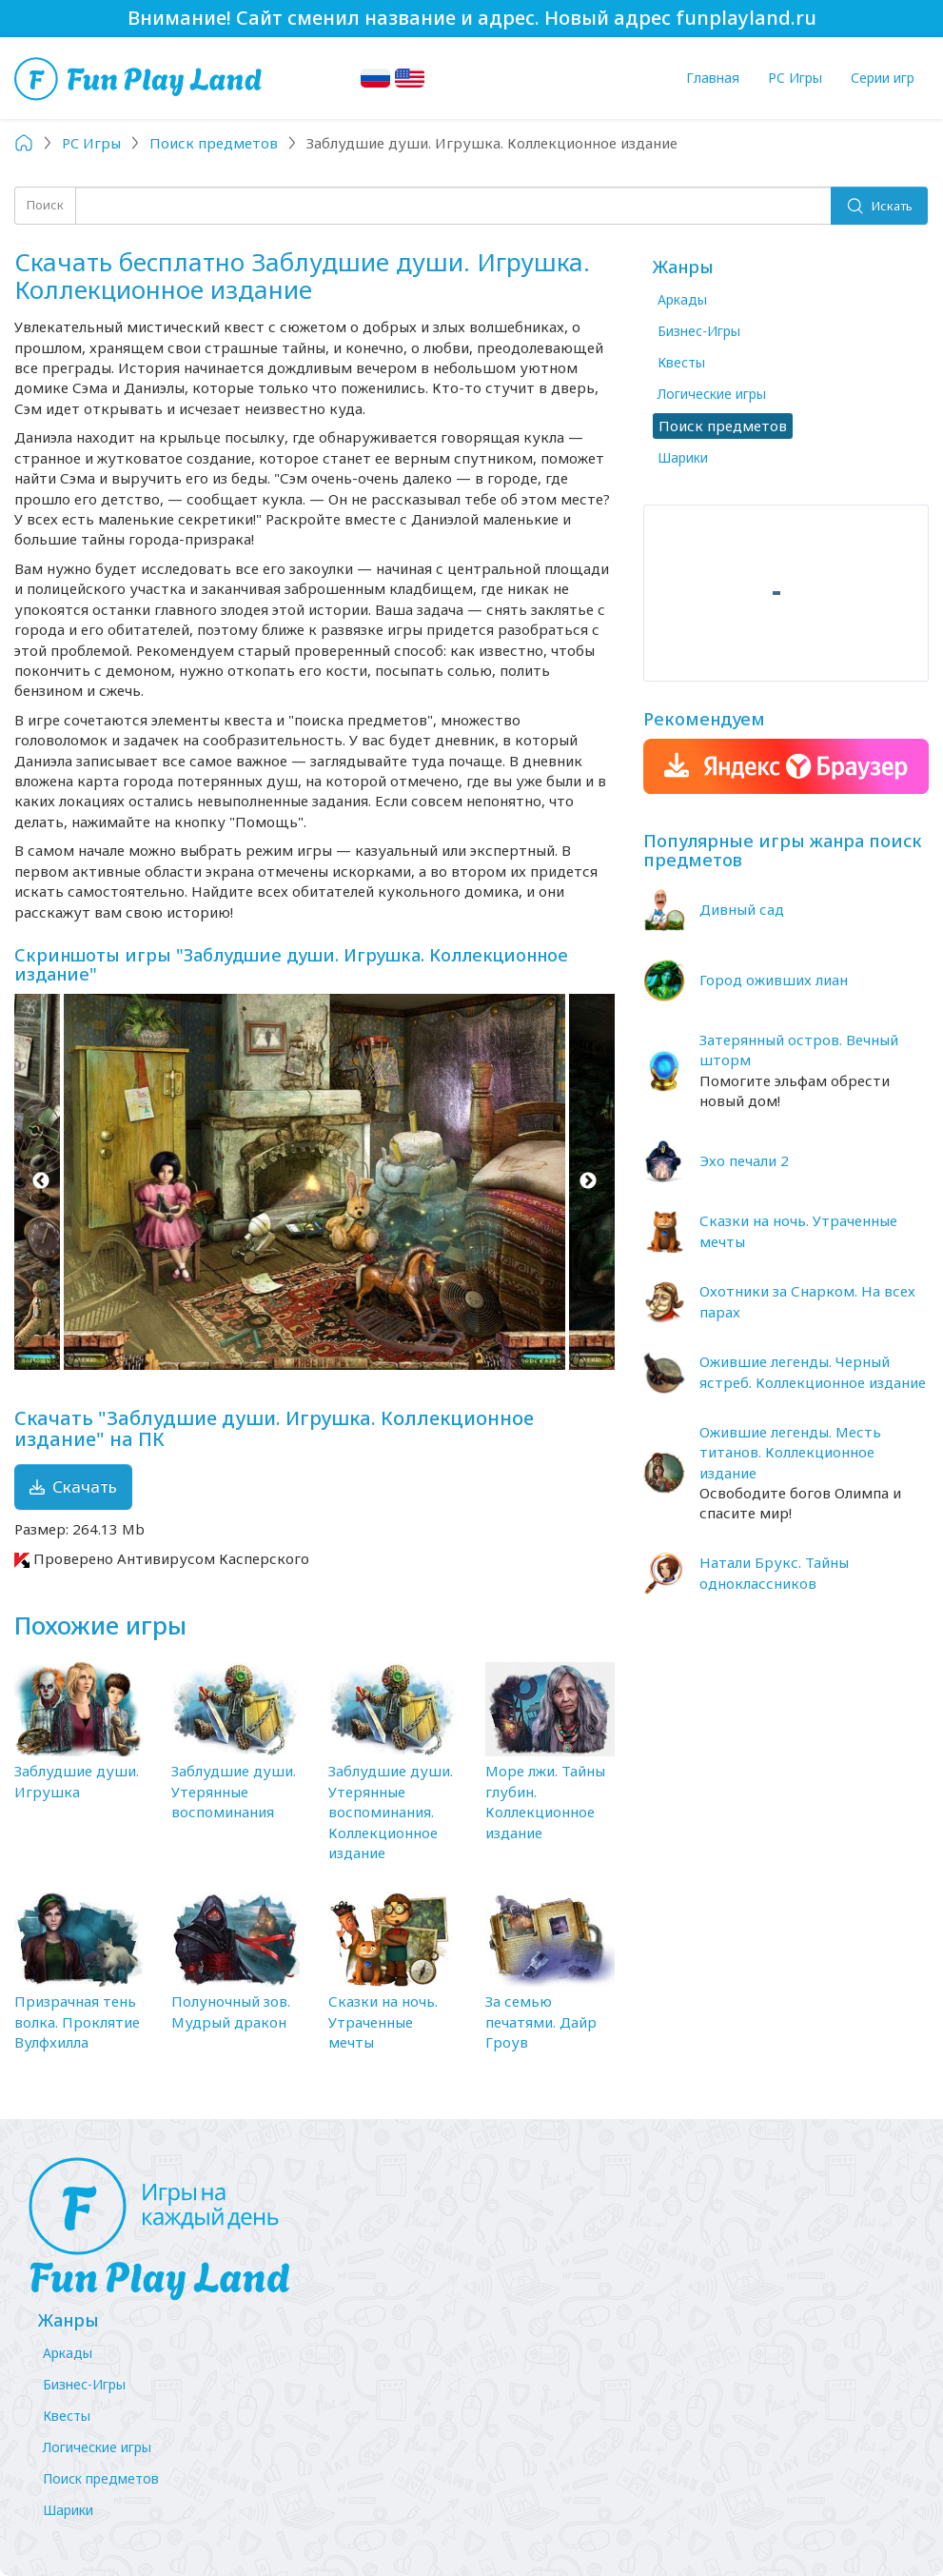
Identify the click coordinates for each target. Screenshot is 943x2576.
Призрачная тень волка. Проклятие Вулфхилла (77, 2021)
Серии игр (882, 78)
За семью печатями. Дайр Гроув (541, 2021)
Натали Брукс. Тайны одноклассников (774, 1572)
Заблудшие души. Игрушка (76, 1780)
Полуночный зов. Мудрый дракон (230, 2011)
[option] (314, 1182)
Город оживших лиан (773, 979)
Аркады (682, 299)
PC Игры (795, 78)
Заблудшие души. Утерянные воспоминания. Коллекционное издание (390, 1811)
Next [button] (588, 1182)
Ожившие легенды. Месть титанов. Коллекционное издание (790, 1452)
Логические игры (712, 394)
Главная (712, 78)
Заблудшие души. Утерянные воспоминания (233, 1791)
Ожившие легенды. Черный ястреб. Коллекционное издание (812, 1371)
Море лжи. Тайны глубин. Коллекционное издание (545, 1801)
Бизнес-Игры (699, 331)
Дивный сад (741, 909)
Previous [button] (40, 1182)
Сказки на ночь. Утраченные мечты (383, 2021)
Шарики (683, 457)
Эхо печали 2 (744, 1160)
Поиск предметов (101, 2478)
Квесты (681, 362)
